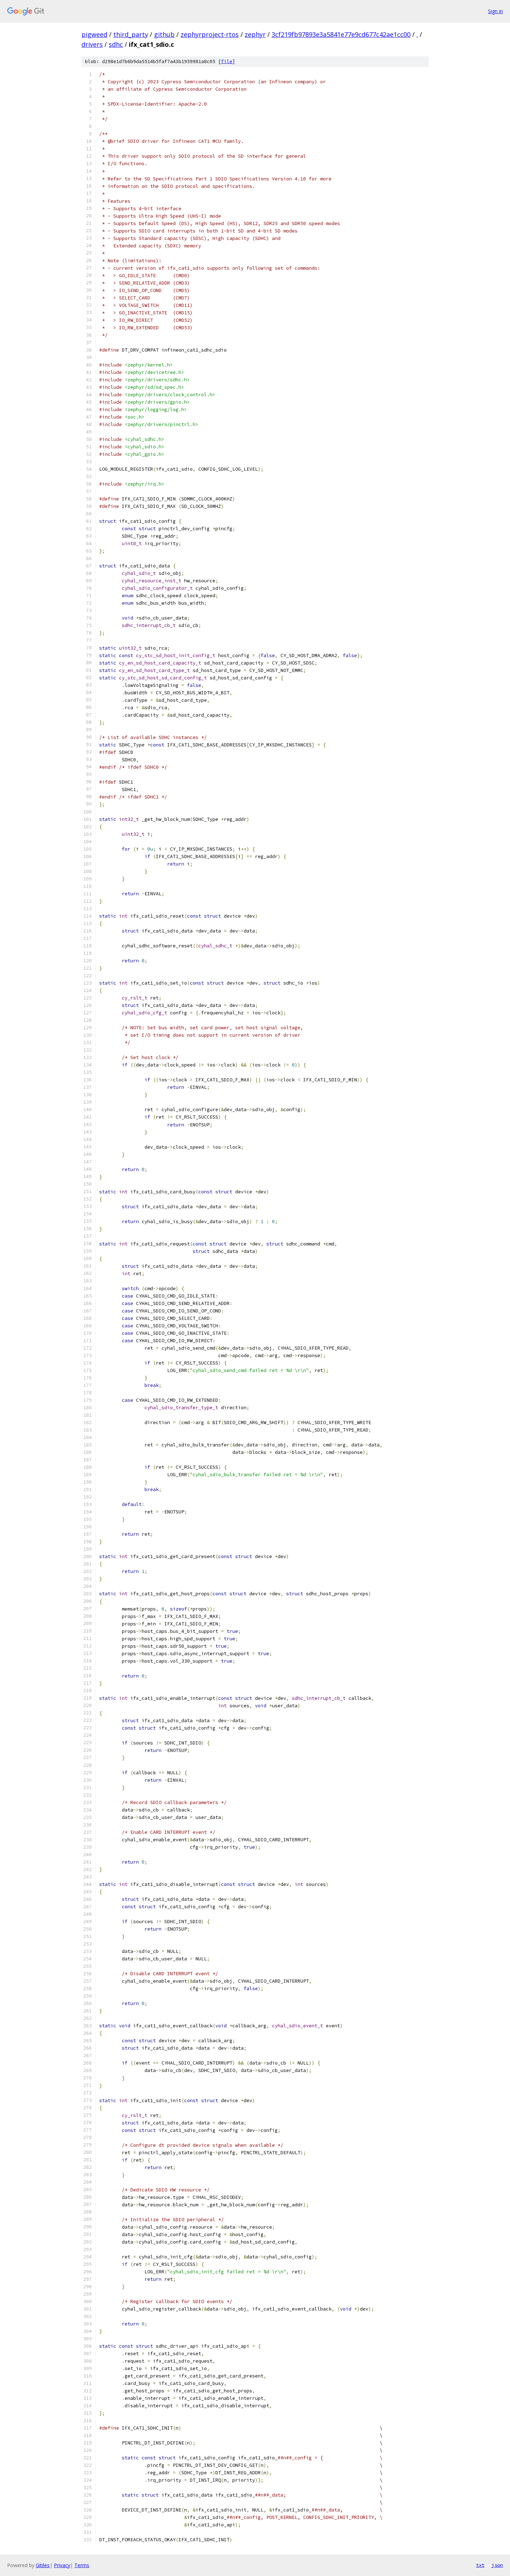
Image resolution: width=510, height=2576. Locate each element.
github (164, 34)
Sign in (495, 11)
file (226, 61)
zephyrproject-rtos (210, 34)
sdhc (116, 44)
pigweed (94, 34)
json (497, 2565)
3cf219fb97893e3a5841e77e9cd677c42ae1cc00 (341, 34)
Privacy (62, 2565)
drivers (92, 44)
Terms (81, 2565)
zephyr (255, 34)
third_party (130, 34)
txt (480, 2565)
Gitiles (43, 2565)
